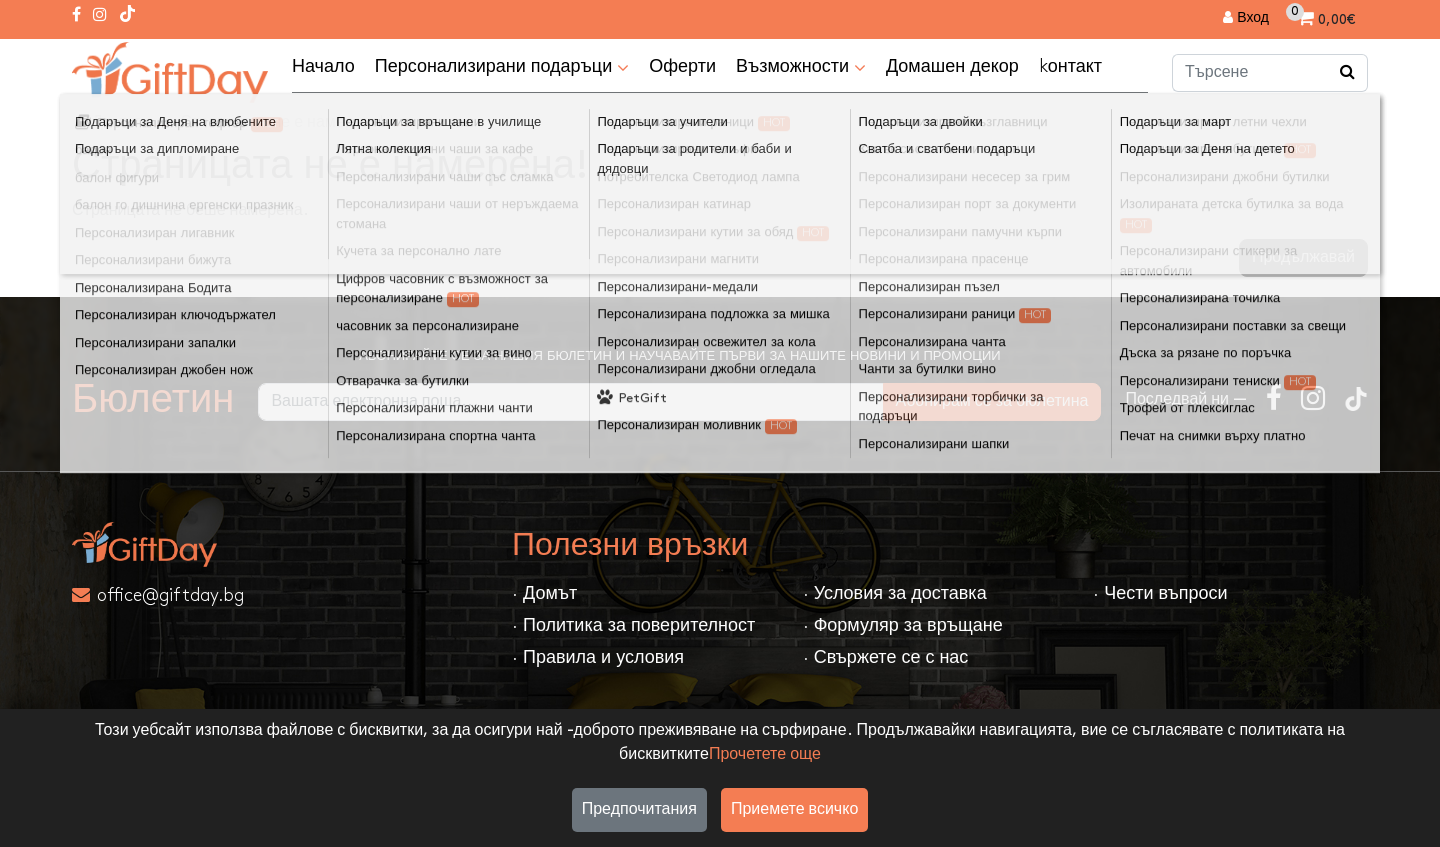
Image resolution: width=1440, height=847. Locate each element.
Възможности (801, 67)
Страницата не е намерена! (282, 122)
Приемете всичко (794, 809)
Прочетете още (765, 754)
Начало (323, 66)
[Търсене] (1348, 73)
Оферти (682, 66)
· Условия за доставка (895, 593)
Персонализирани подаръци (502, 67)
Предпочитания (639, 809)
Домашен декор (952, 66)
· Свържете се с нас (886, 657)
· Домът (544, 593)
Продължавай (1303, 257)
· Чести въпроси (1160, 593)
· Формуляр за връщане (903, 625)
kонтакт (1070, 66)
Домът (116, 122)
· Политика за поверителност (633, 625)
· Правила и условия (598, 657)
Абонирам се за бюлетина (992, 401)
